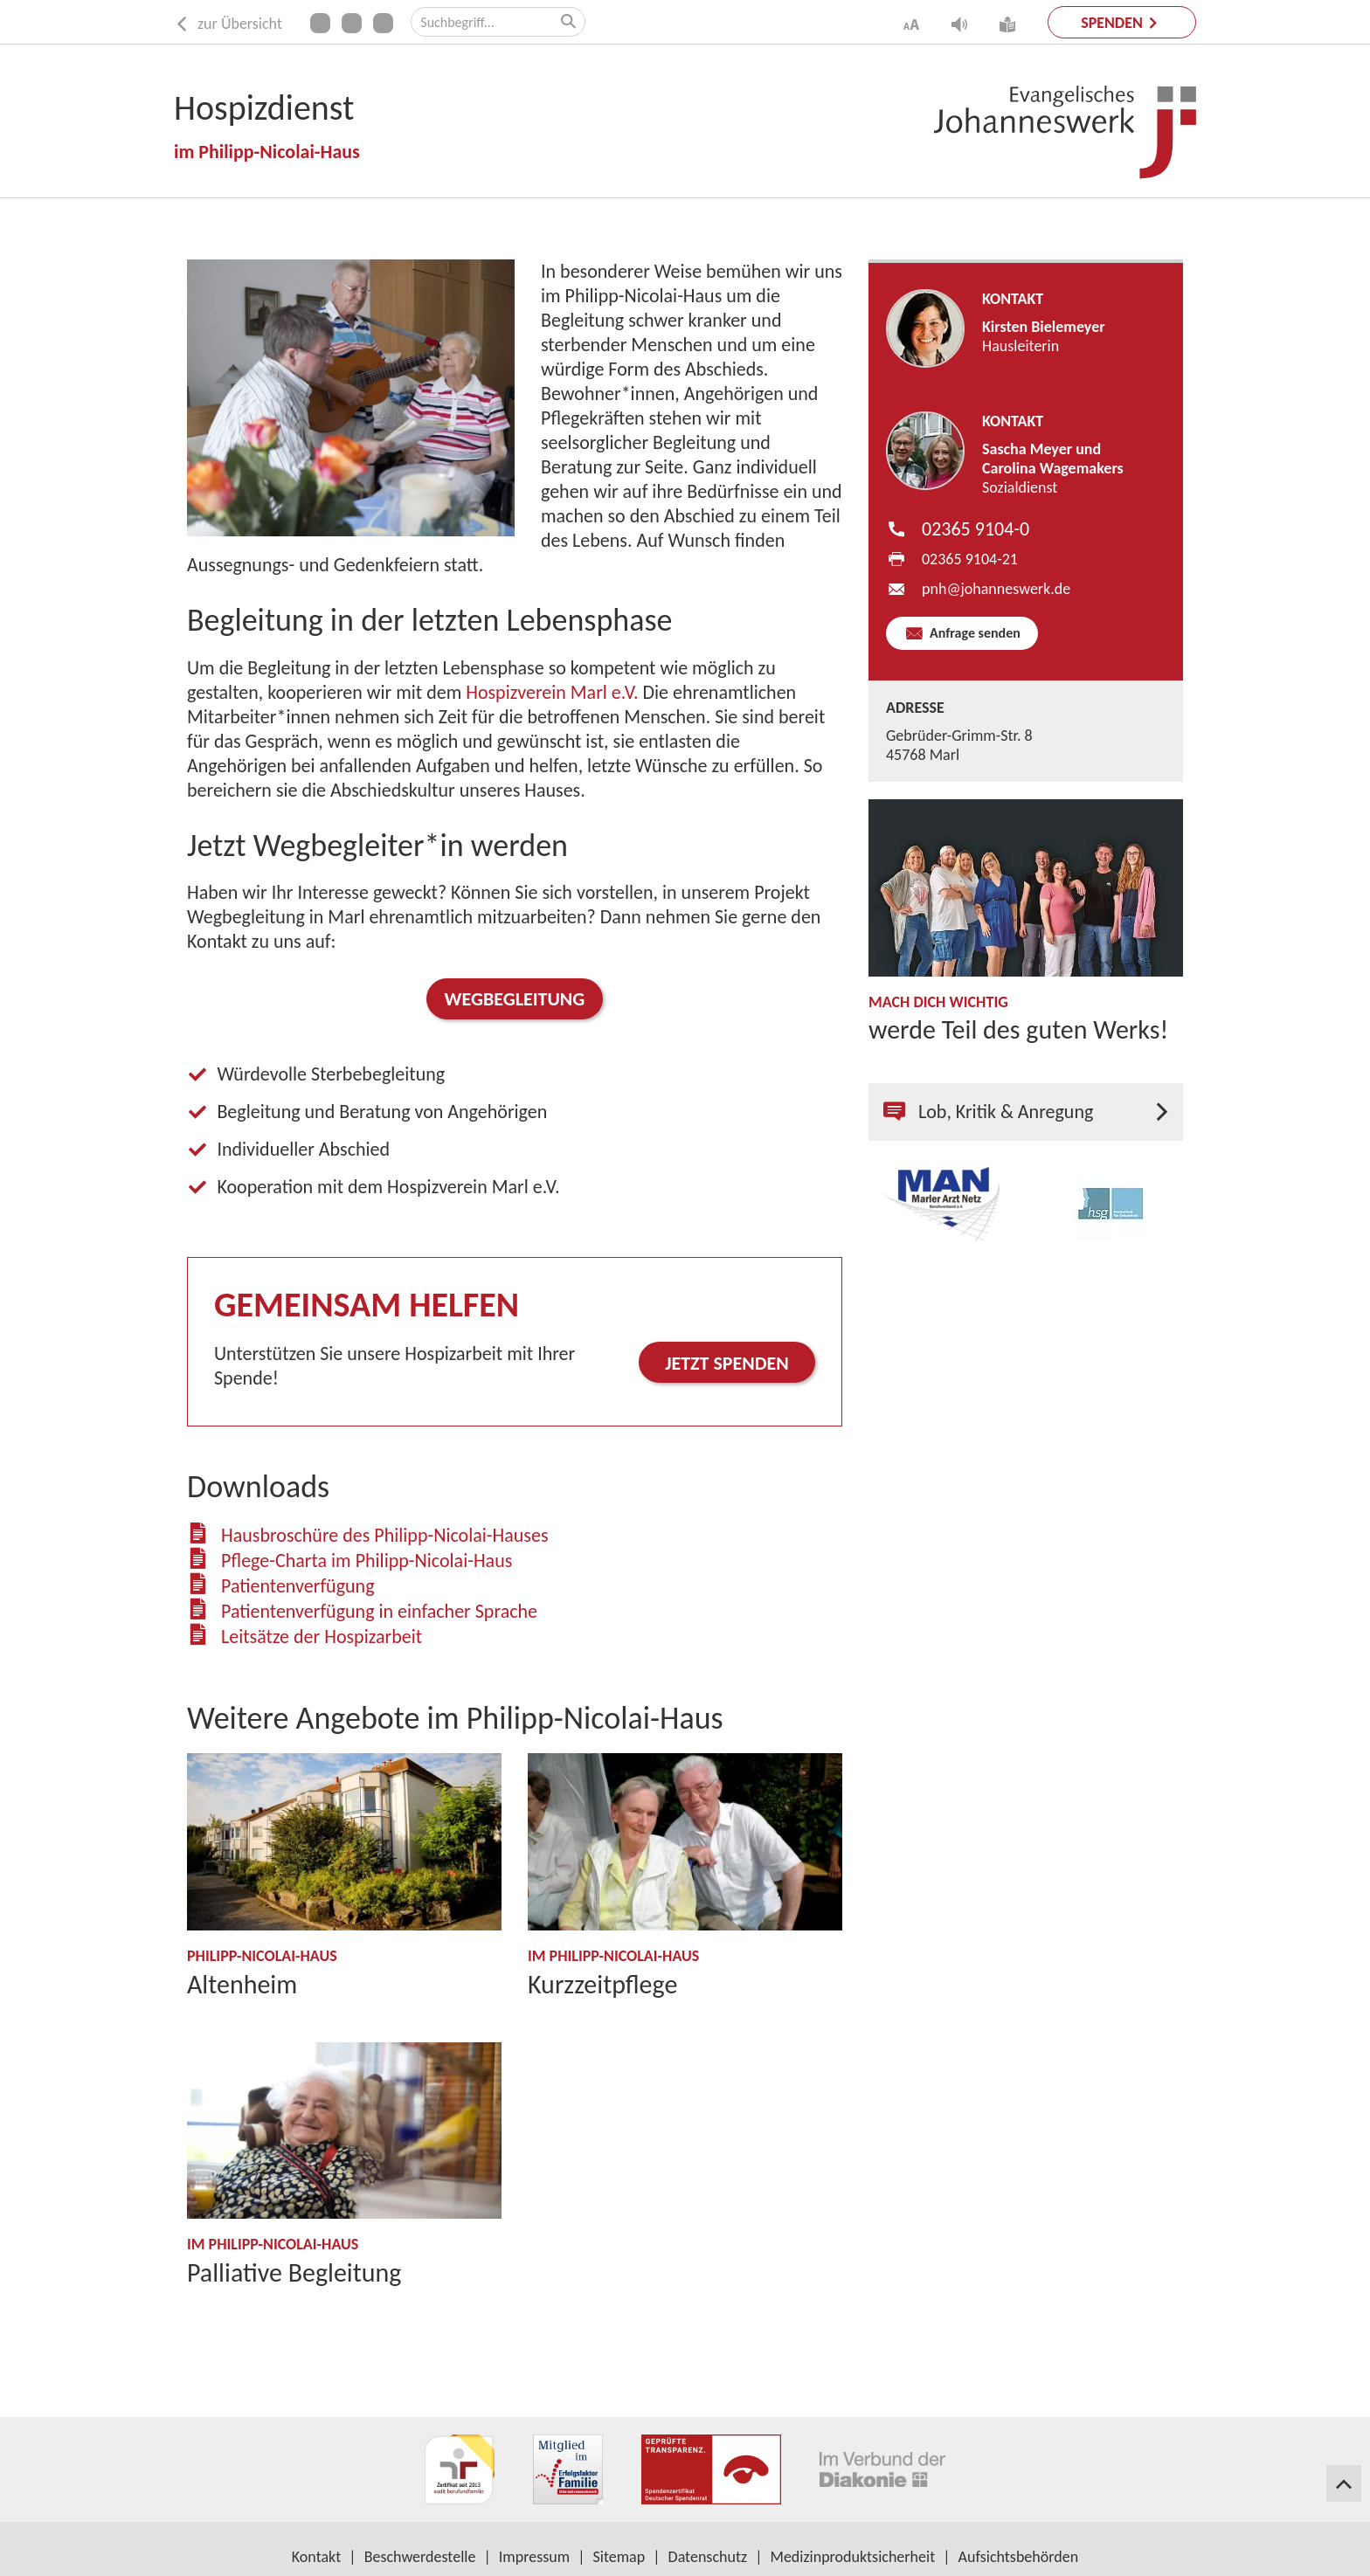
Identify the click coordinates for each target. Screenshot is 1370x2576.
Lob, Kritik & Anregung (988, 1111)
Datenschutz (707, 2556)
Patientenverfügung (298, 1586)
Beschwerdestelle (420, 2556)
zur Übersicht (228, 24)
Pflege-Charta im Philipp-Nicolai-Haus (366, 1560)
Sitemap (619, 2556)
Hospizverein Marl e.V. (552, 692)
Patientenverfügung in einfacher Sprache (379, 1611)
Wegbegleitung (515, 999)
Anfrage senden (973, 633)
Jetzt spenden (727, 1363)
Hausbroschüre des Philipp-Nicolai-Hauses (385, 1535)
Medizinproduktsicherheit (853, 2556)
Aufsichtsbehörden (1018, 2556)
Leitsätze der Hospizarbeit (321, 1636)
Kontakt (316, 2556)
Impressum (534, 2556)
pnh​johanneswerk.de (996, 588)
